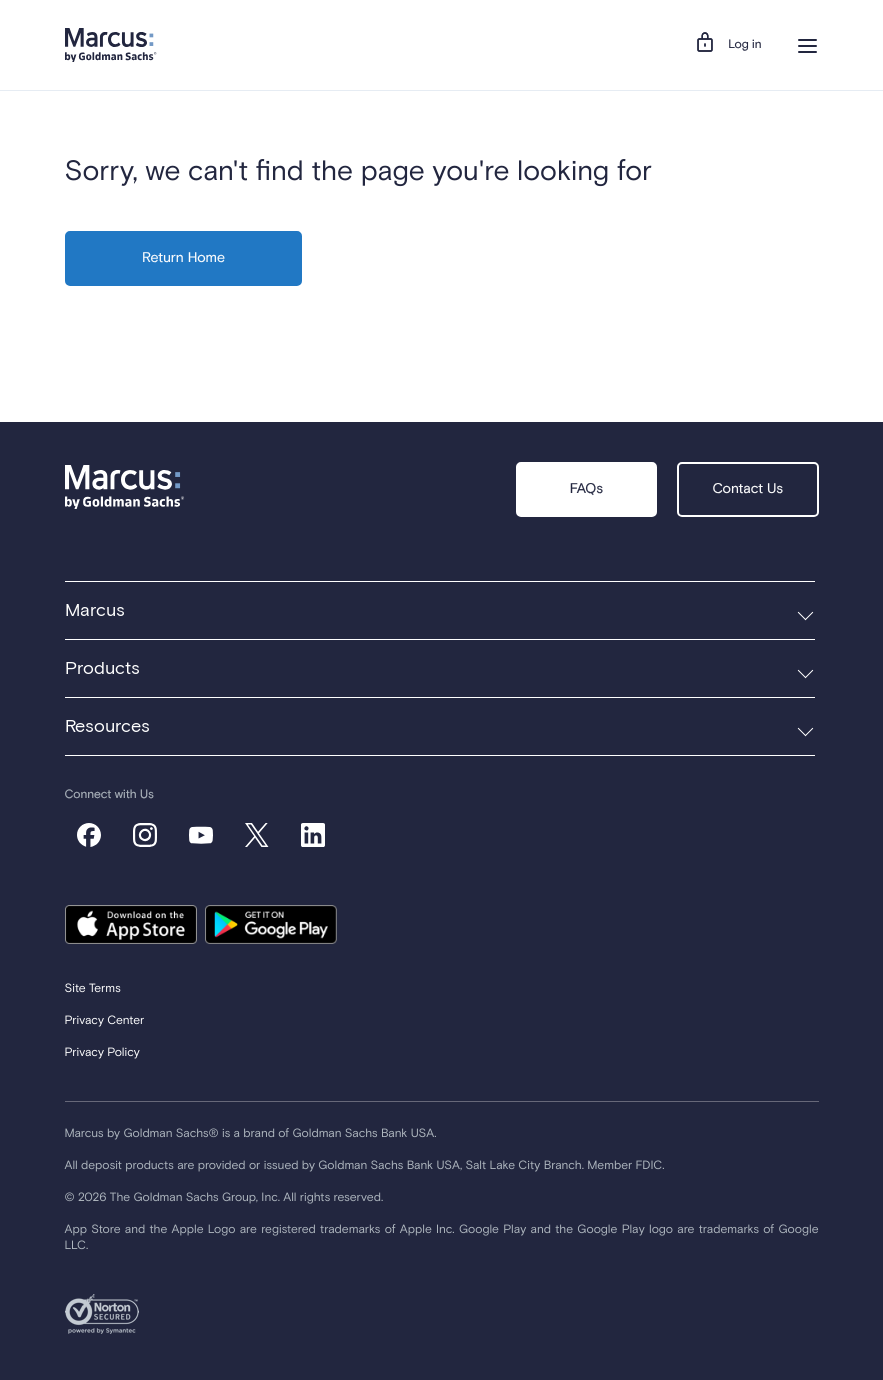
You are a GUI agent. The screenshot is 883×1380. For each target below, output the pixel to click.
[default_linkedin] (313, 835)
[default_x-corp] (257, 835)
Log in (744, 45)
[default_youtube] (201, 835)
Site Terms (93, 989)
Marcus (95, 611)
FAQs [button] (586, 490)
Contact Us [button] (747, 490)
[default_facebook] (89, 835)
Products (102, 669)
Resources (107, 727)
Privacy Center (105, 1021)
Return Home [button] (183, 259)
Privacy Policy (102, 1053)
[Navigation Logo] (111, 45)
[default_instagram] (145, 835)
